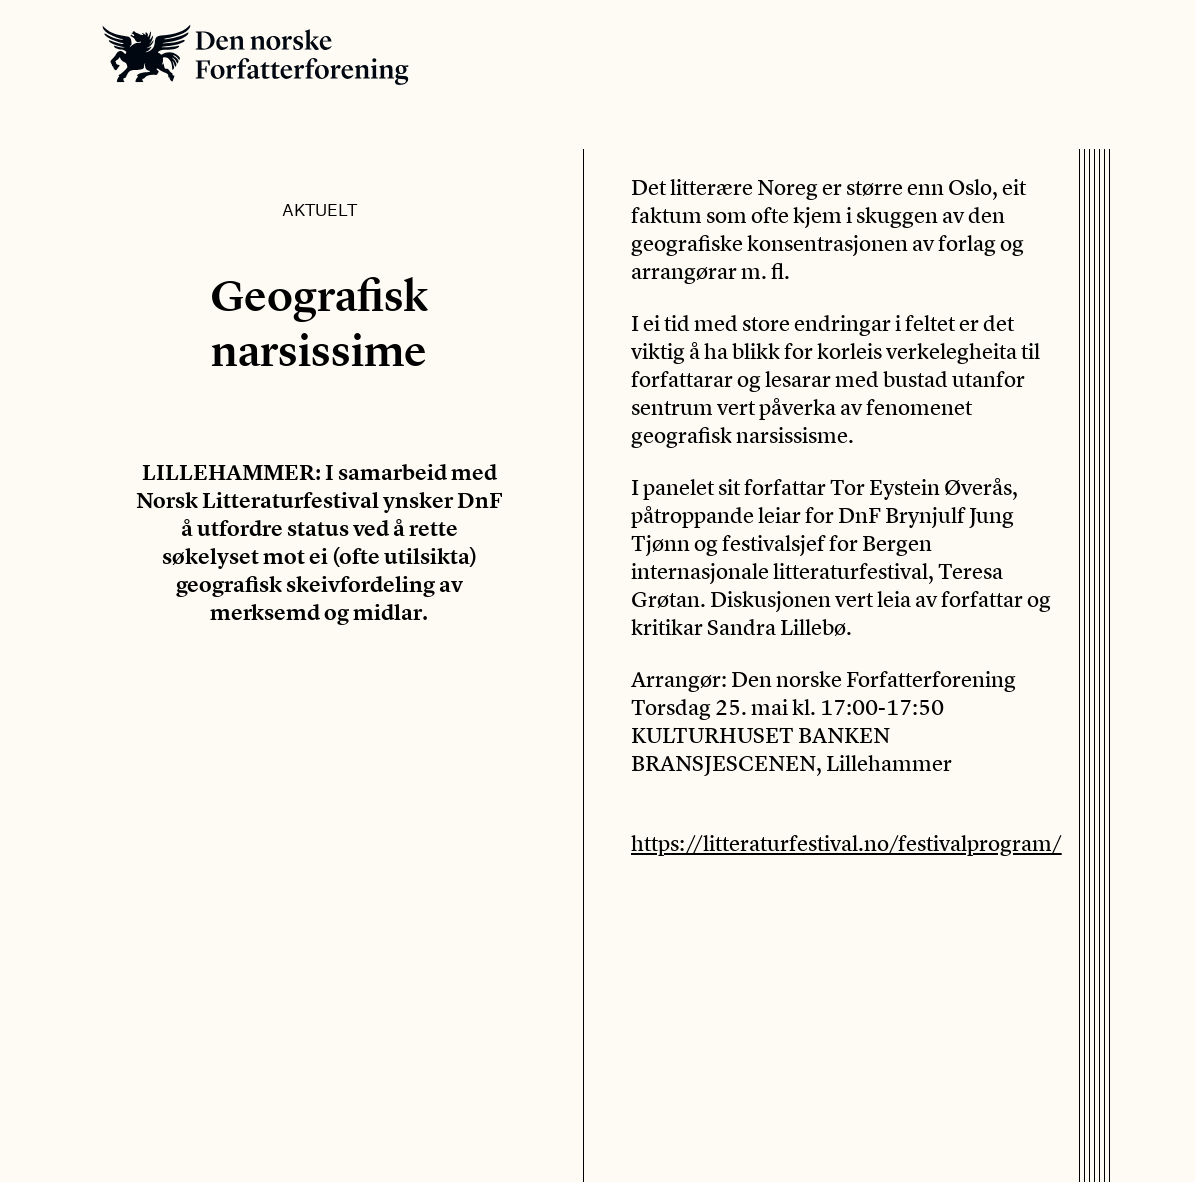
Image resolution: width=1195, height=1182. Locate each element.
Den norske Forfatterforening (255, 54)
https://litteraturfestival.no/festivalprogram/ (846, 843)
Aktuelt (319, 209)
